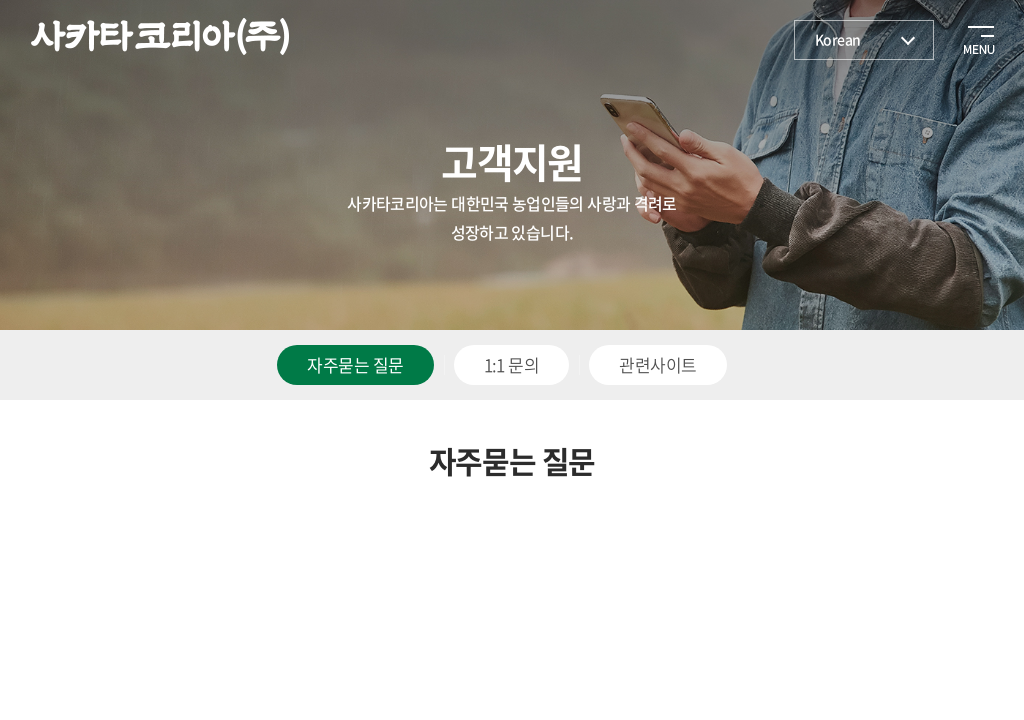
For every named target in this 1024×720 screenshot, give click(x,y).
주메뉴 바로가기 (0, 0)
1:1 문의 (512, 364)
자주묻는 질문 (355, 364)
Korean (838, 39)
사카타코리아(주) (160, 37)
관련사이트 (657, 364)
